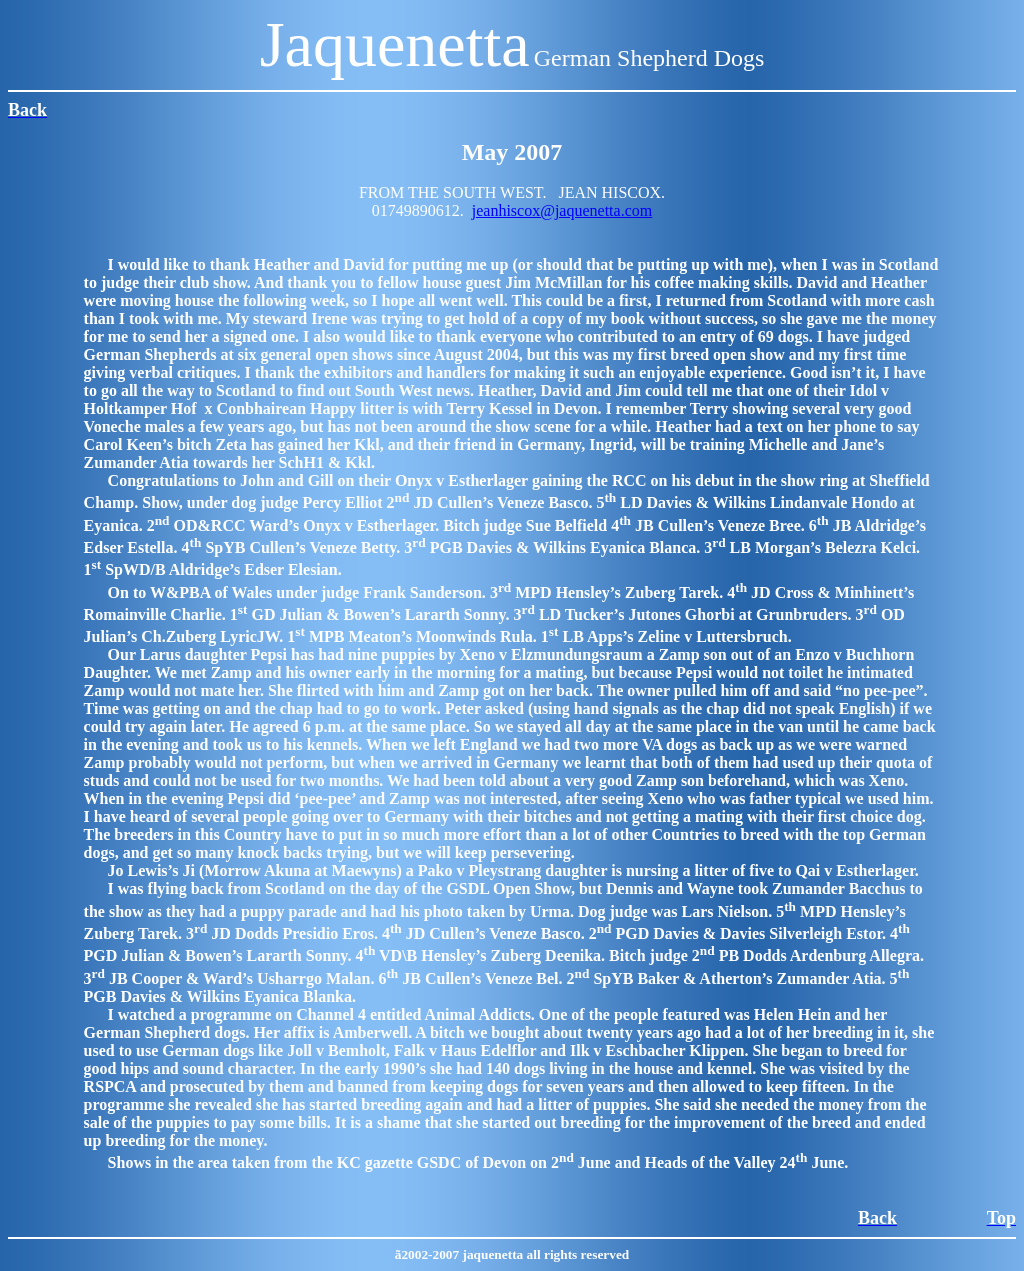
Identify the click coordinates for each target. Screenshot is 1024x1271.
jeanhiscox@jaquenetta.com (562, 210)
